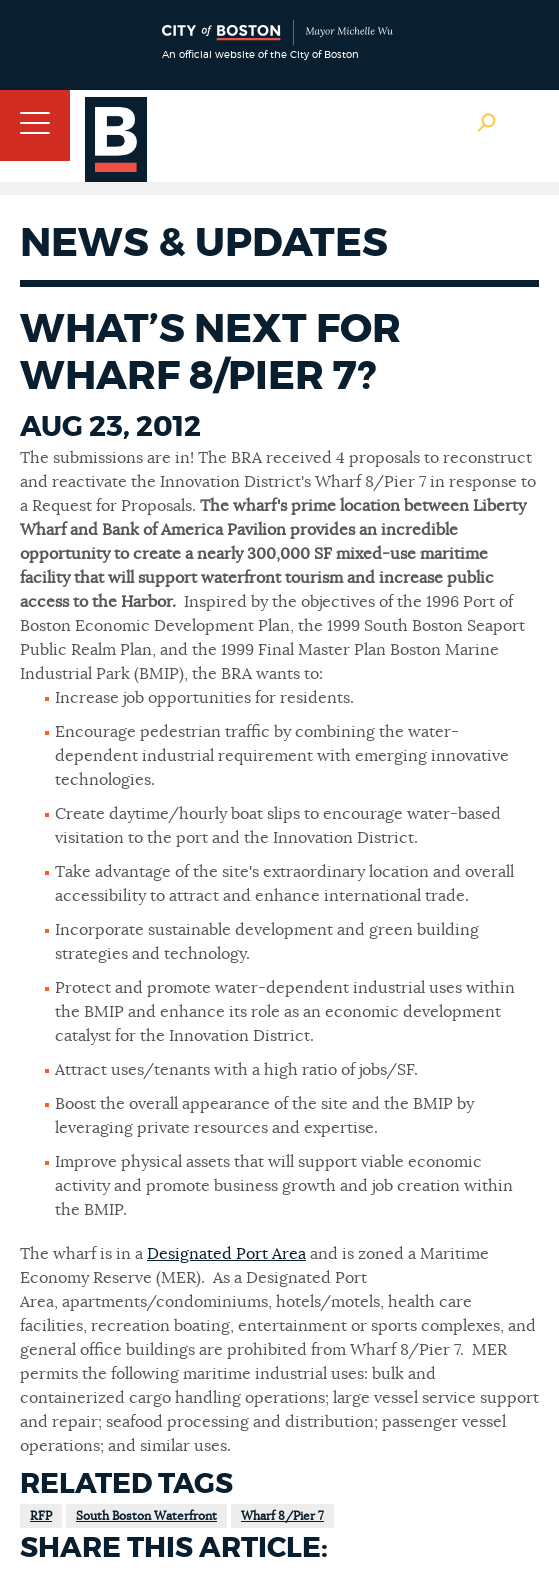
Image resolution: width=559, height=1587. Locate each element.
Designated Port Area (226, 1254)
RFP (41, 1516)
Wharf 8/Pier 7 (282, 1516)
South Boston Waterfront (146, 1516)
